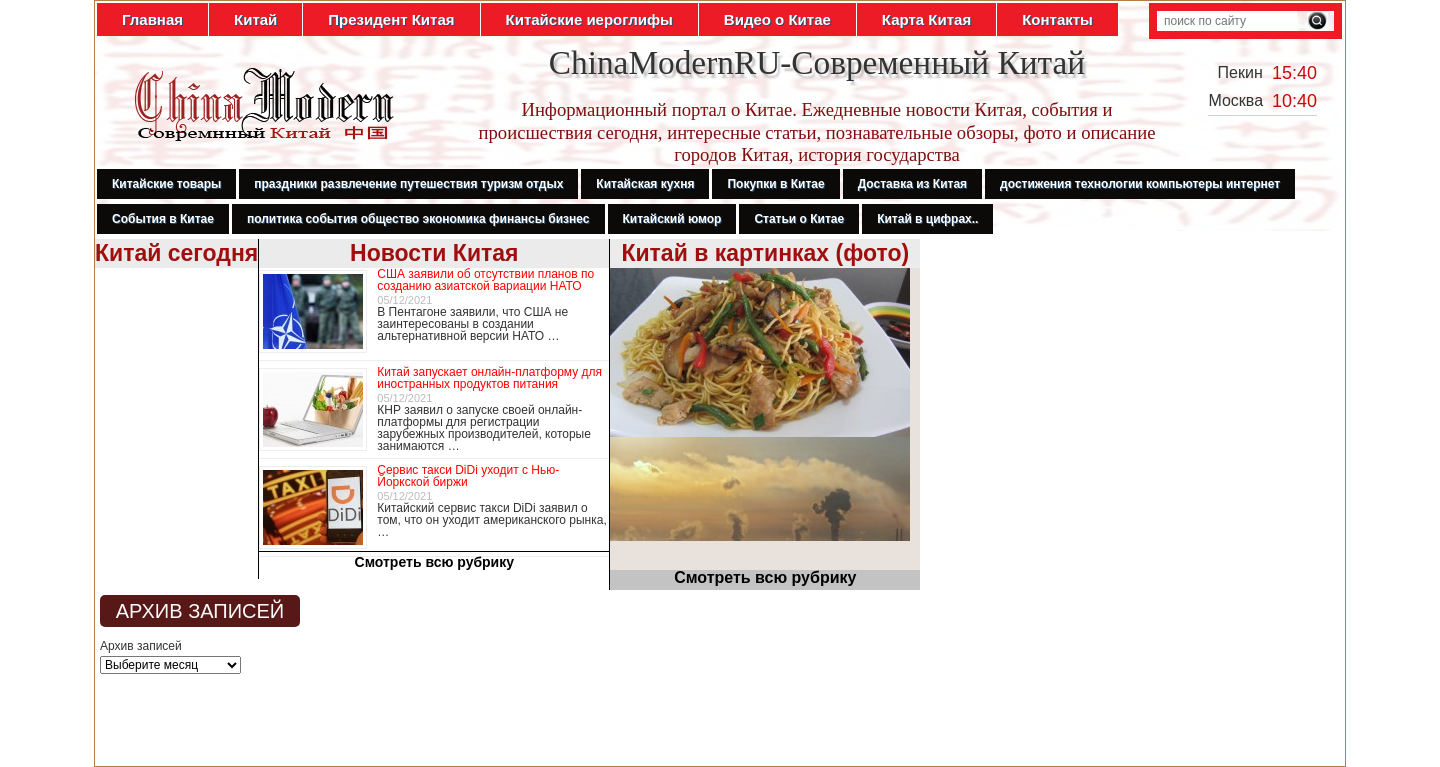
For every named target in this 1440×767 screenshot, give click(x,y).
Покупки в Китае (775, 184)
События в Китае (163, 219)
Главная (152, 19)
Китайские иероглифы (589, 19)
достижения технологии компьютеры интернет (1140, 184)
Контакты (1057, 19)
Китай (255, 19)
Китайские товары (166, 184)
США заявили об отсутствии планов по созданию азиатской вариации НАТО (485, 280)
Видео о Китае (777, 19)
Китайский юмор (672, 219)
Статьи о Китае (799, 219)
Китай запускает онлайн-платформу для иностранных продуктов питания (489, 378)
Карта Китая (926, 19)
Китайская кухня (645, 184)
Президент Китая (391, 19)
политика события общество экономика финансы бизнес (418, 219)
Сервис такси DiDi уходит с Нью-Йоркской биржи (468, 476)
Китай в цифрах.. (927, 219)
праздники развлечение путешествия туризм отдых (408, 184)
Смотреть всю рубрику (435, 562)
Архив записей (141, 646)
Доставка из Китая (912, 184)
